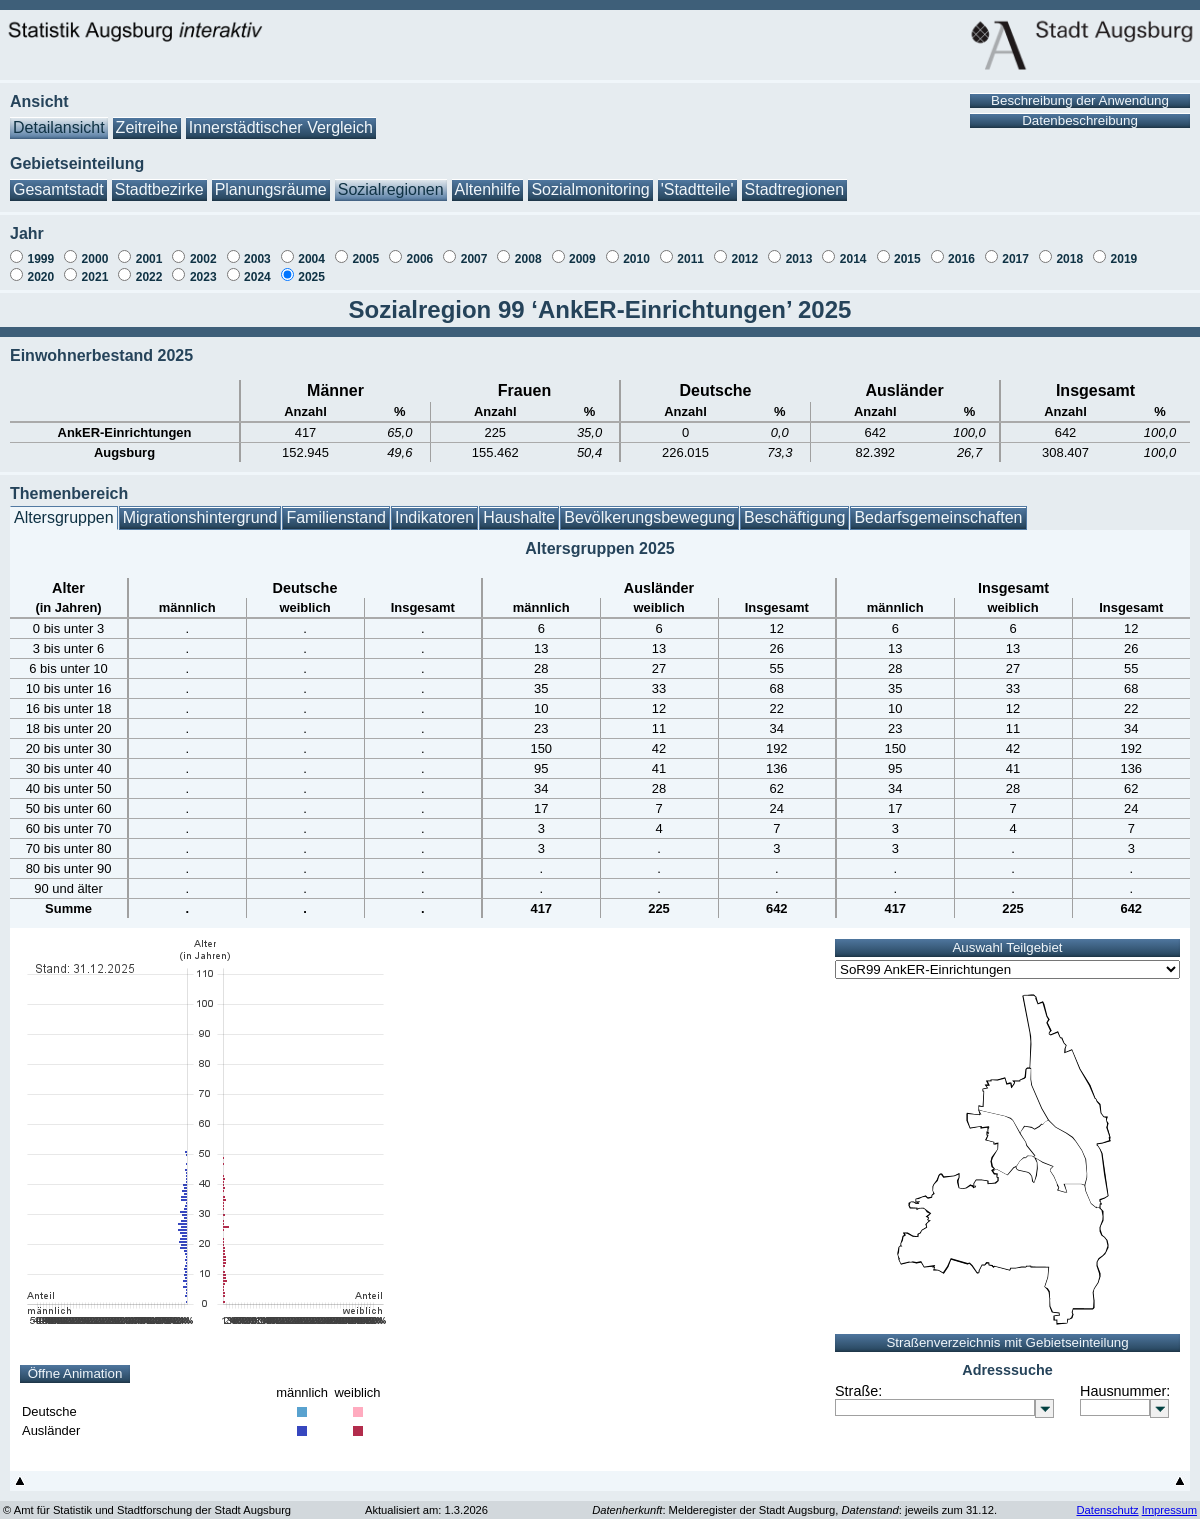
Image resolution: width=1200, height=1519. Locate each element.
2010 (636, 249)
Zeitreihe (147, 117)
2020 (40, 267)
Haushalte (519, 507)
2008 (528, 249)
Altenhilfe (488, 179)
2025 (311, 267)
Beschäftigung (794, 507)
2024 (257, 267)
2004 (311, 249)
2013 (799, 249)
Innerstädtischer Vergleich (281, 117)
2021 (95, 267)
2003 (257, 249)
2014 (853, 249)
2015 (907, 249)
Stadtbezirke (159, 179)
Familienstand (336, 507)
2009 (582, 249)
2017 (1015, 249)
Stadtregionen (795, 179)
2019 (1124, 249)
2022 (149, 267)
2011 (690, 249)
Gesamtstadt (58, 179)
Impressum (1169, 1500)
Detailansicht (59, 117)
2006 (420, 249)
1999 (40, 249)
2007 (474, 249)
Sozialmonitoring (590, 179)
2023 (203, 267)
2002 (203, 249)
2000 (95, 249)
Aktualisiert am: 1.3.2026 (426, 1500)
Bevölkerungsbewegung (649, 507)
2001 (149, 249)
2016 (961, 249)
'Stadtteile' (697, 179)
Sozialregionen (391, 179)
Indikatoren (434, 507)
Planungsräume (271, 179)
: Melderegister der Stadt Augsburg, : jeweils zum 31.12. (794, 1500)
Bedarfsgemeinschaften (938, 507)
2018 (1069, 249)
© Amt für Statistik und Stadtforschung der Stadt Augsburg (147, 1500)
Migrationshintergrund (200, 507)
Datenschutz (1107, 1500)
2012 (744, 249)
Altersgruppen (64, 507)
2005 (365, 249)
